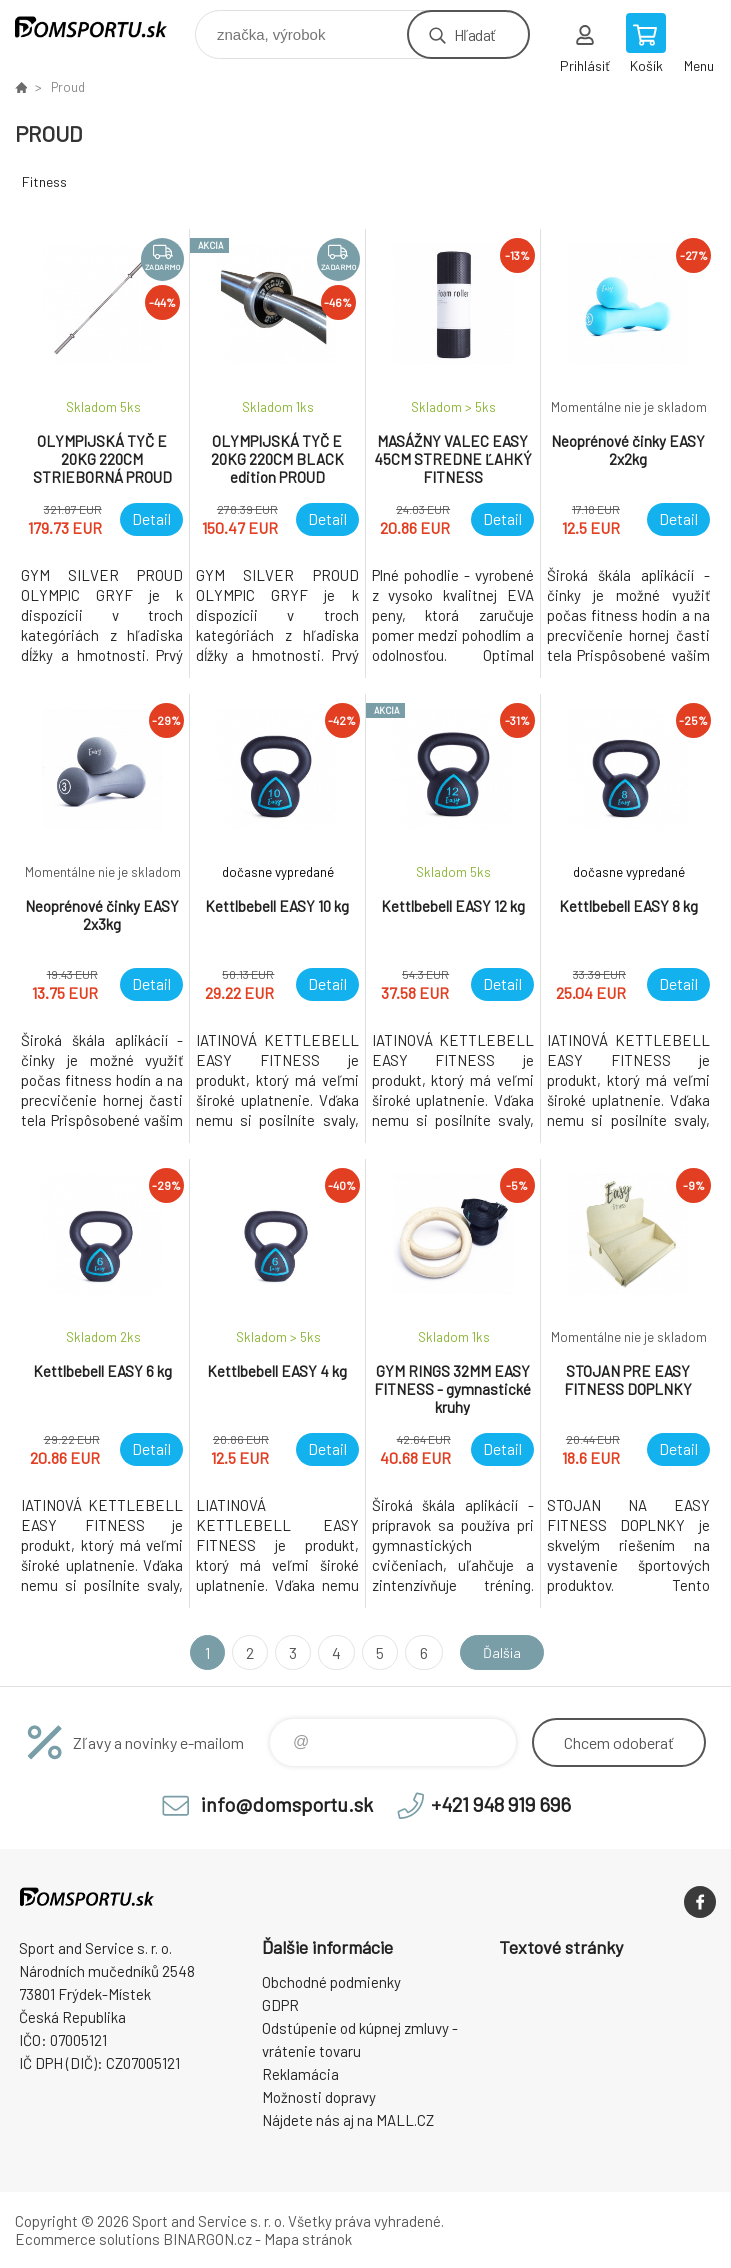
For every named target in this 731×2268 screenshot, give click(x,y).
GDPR (280, 2005)
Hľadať (474, 34)
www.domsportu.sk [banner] (103, 29)
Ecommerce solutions (87, 2239)
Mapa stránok (308, 2239)
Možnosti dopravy (319, 2097)
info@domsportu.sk (287, 1804)
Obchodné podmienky (331, 1982)
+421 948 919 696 (501, 1804)
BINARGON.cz (207, 2239)
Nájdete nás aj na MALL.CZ (348, 2120)
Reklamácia (300, 2074)
